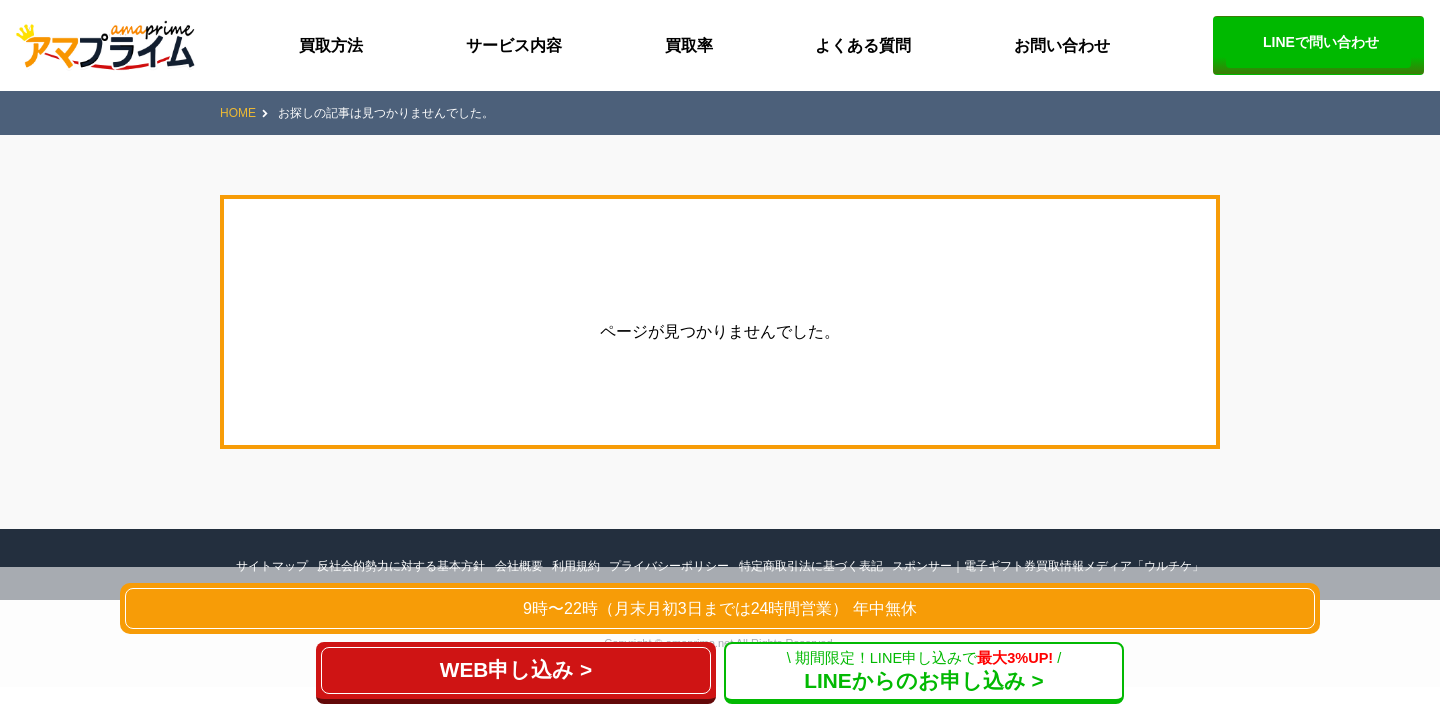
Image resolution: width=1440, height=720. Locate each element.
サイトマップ (272, 566)
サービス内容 (514, 45)
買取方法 (331, 45)
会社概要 (519, 566)
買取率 (689, 45)
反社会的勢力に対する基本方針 (401, 566)
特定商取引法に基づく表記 (811, 566)
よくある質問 (863, 45)
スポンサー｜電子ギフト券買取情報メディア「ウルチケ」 (1048, 566)
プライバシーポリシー (669, 566)
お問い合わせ (1062, 45)
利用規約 (576, 566)
